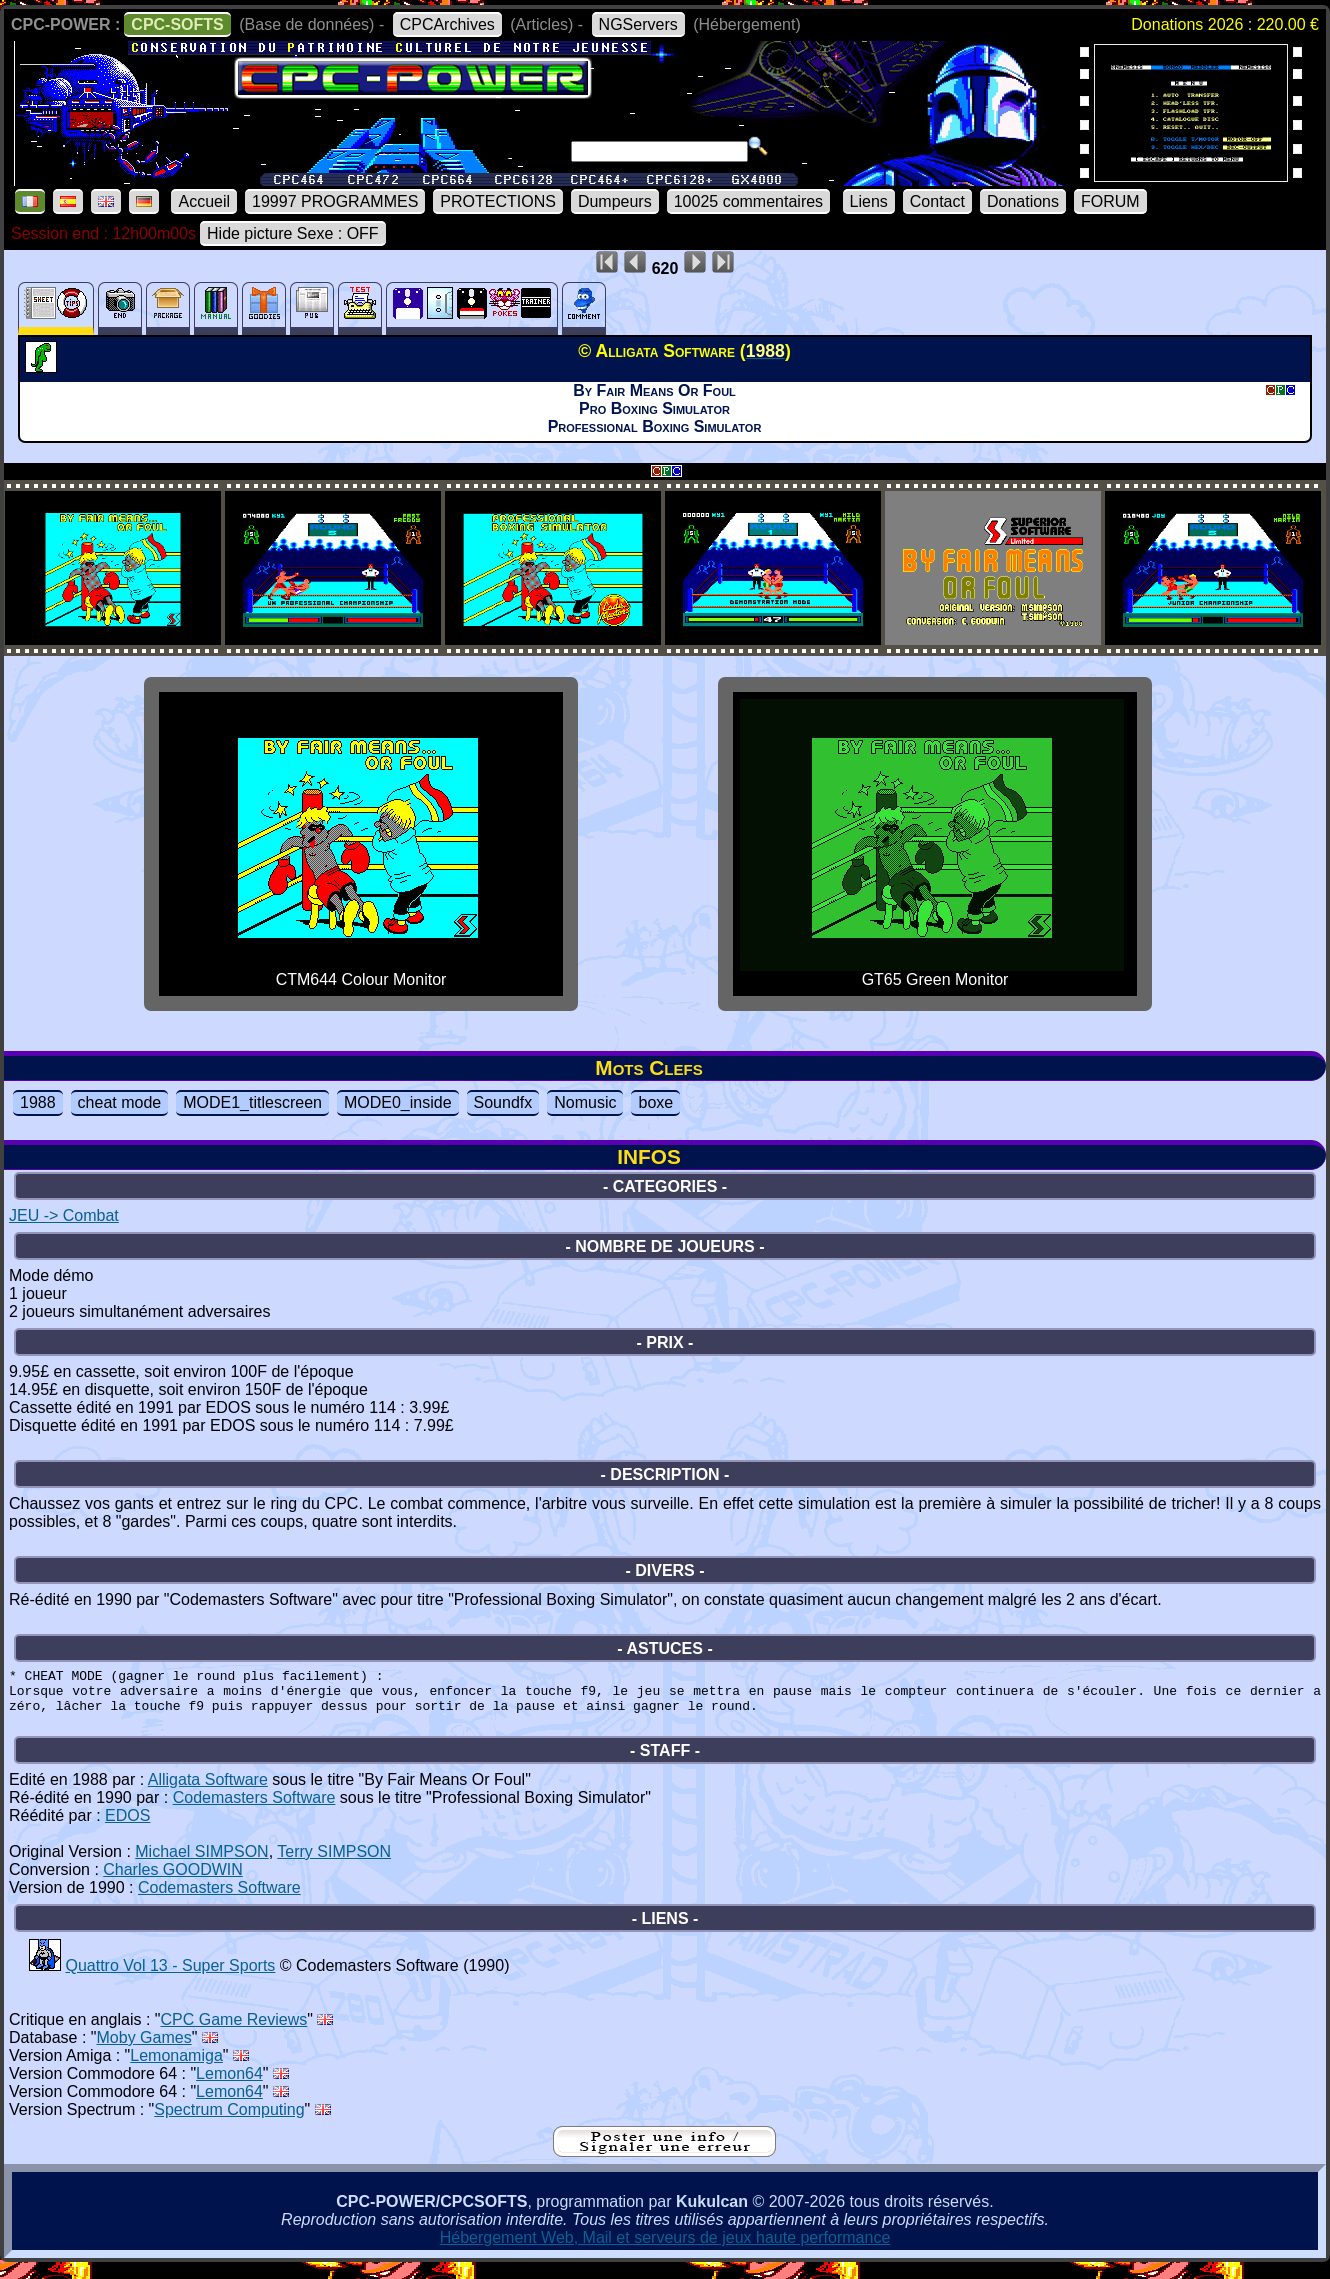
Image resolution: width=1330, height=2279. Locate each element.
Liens (869, 201)
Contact (937, 201)
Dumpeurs (615, 201)
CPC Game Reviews (234, 2031)
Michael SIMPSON (201, 1863)
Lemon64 (229, 2085)
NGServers (638, 24)
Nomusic (585, 1102)
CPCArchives (447, 24)
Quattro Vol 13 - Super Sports (170, 1977)
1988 (38, 1102)
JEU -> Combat (64, 1215)
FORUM (1110, 201)
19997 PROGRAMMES (335, 201)
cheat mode (120, 1102)
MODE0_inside (398, 1102)
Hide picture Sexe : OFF (293, 233)
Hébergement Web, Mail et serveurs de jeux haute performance (665, 2249)
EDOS (127, 1827)
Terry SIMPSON (334, 1863)
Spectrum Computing (229, 2121)
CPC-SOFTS (177, 24)
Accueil (204, 201)
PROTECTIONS (498, 201)
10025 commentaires (748, 201)
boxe (655, 1102)
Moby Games (144, 2049)
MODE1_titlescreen (252, 1102)
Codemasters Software (254, 1809)
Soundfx (503, 1102)
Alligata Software (208, 1791)
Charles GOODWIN (173, 1881)
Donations (1023, 201)
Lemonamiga (176, 2067)
